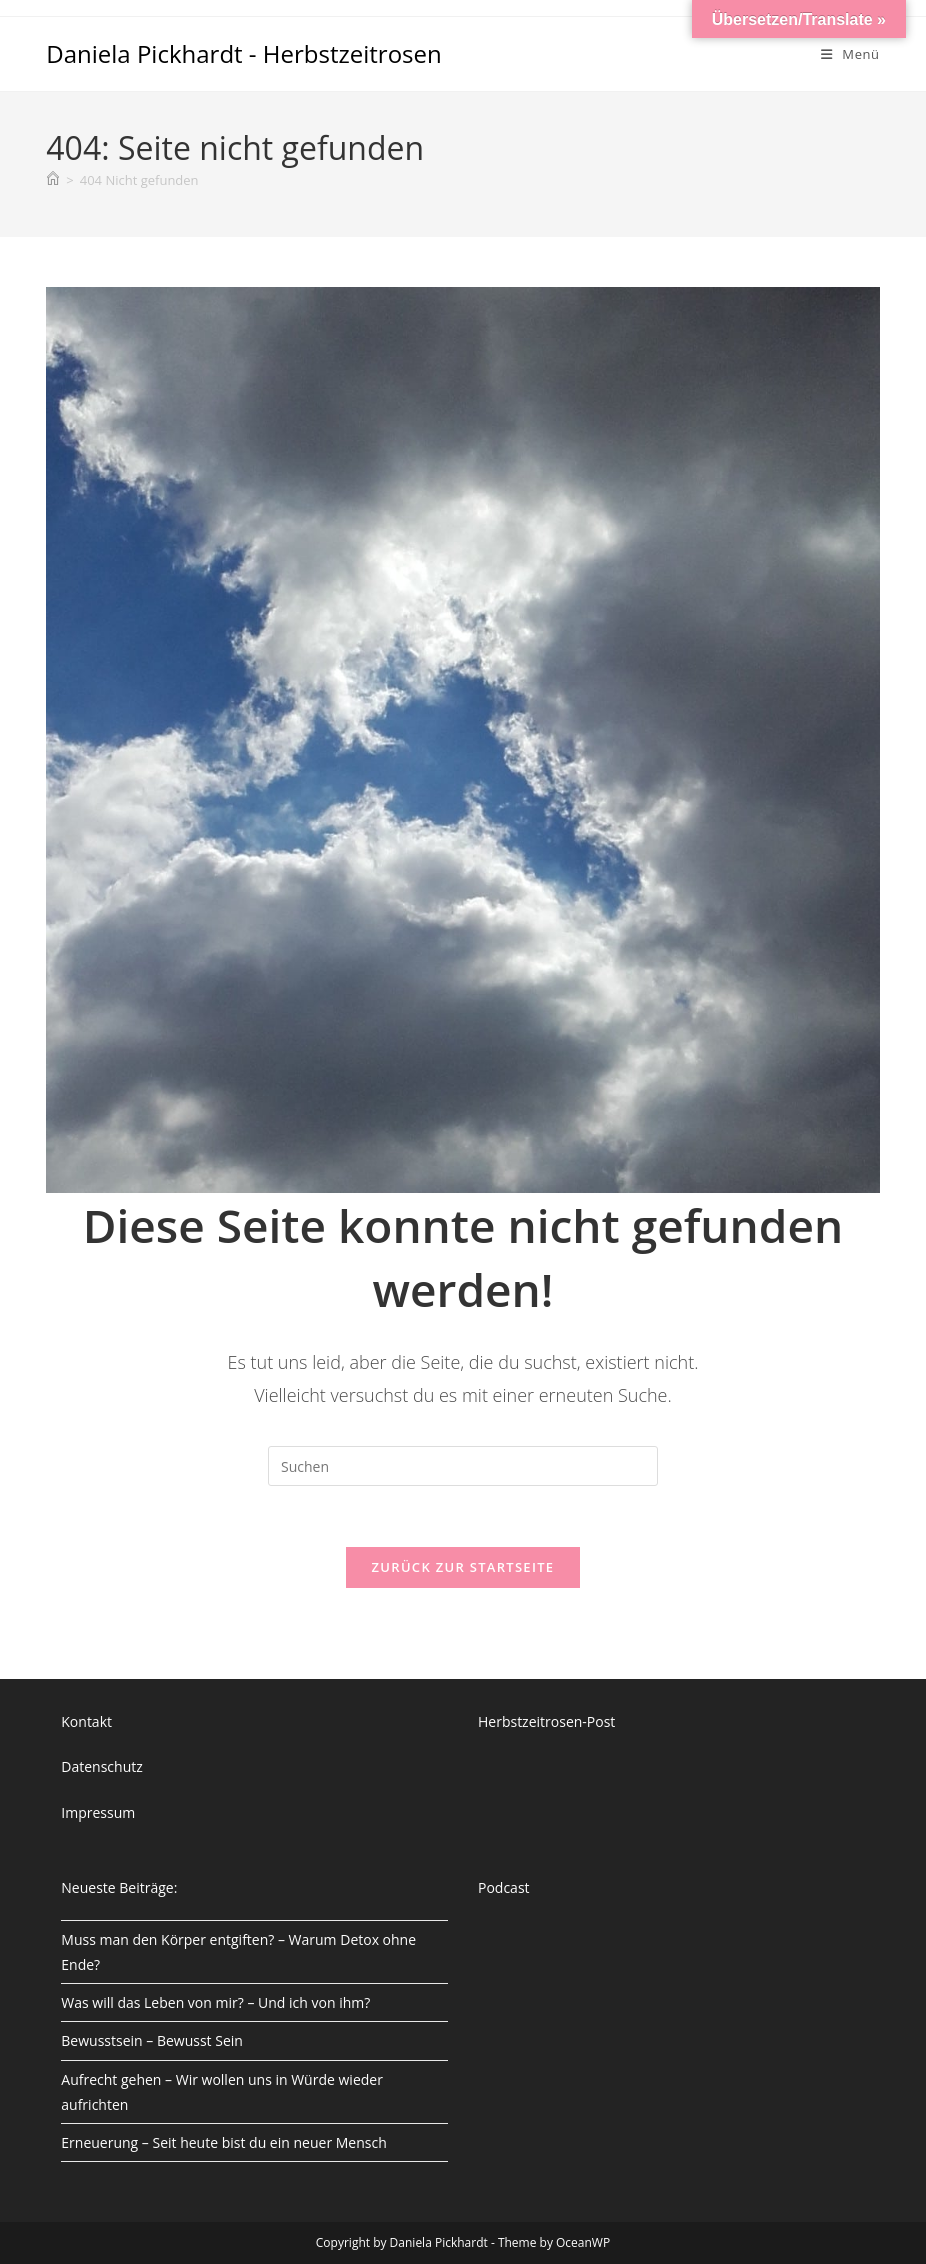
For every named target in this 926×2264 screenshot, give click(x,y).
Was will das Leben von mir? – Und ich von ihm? (215, 2002)
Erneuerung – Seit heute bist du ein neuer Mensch (223, 2142)
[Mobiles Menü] (850, 54)
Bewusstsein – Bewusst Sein (152, 2040)
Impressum (98, 1812)
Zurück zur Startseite (463, 1567)
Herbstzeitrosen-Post (546, 1721)
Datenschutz (101, 1766)
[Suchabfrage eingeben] (463, 1466)
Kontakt (86, 1721)
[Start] (53, 180)
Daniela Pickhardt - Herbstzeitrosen (243, 53)
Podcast (504, 1887)
